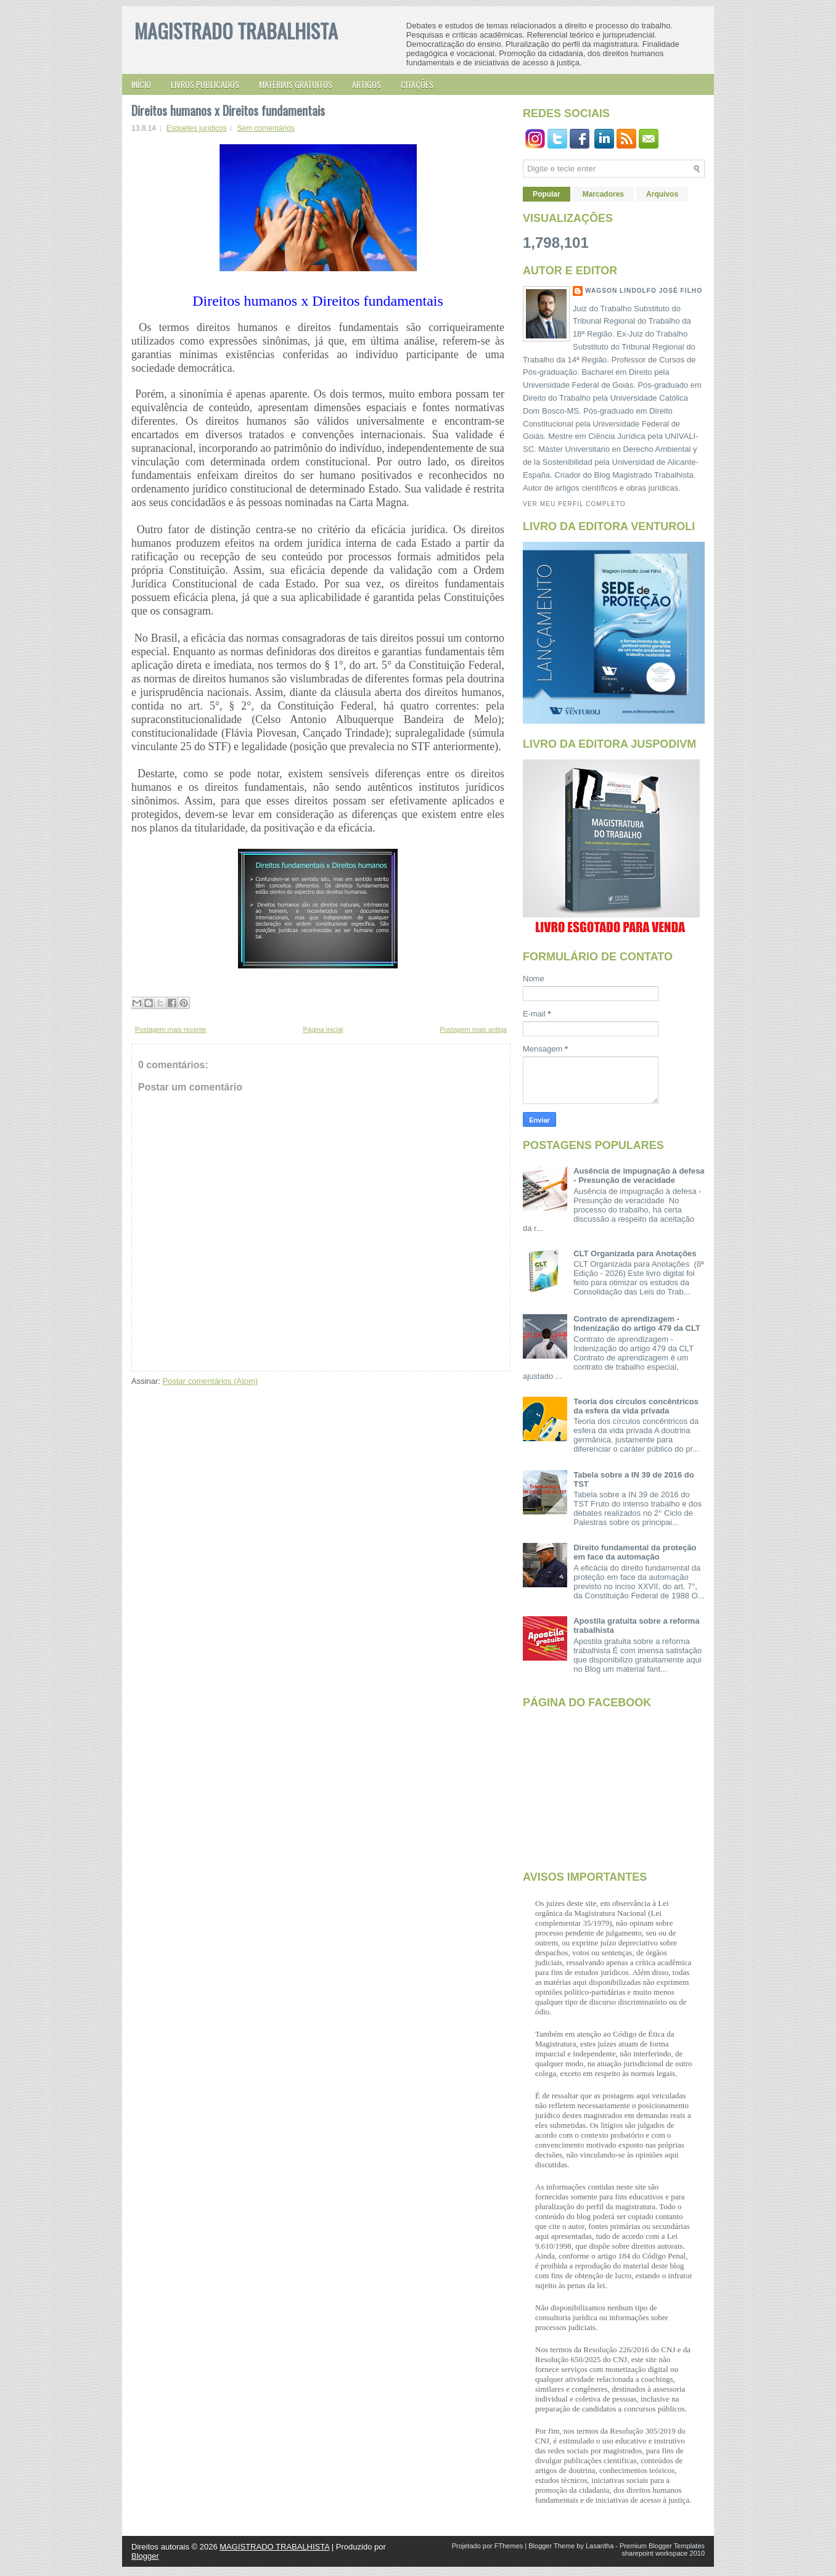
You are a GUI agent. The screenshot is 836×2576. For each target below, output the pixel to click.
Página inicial (323, 1029)
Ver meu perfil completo (574, 504)
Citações (417, 84)
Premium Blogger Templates (662, 2545)
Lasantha (599, 2545)
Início (141, 84)
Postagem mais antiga (473, 1029)
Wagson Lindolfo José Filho (643, 290)
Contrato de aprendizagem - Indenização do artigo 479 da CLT (636, 1323)
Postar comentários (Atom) (210, 1381)
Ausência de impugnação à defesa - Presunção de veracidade (638, 1175)
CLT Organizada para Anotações (634, 1253)
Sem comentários (265, 128)
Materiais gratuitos (295, 84)
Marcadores (603, 194)
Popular (546, 194)
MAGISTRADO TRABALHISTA (236, 30)
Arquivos (662, 194)
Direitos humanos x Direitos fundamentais (228, 110)
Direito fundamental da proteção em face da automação (634, 1552)
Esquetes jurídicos (196, 128)
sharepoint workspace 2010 (663, 2553)
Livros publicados (205, 84)
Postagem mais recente (171, 1029)
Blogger (145, 2556)
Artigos (366, 84)
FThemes (508, 2545)
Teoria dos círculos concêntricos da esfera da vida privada (636, 1406)
